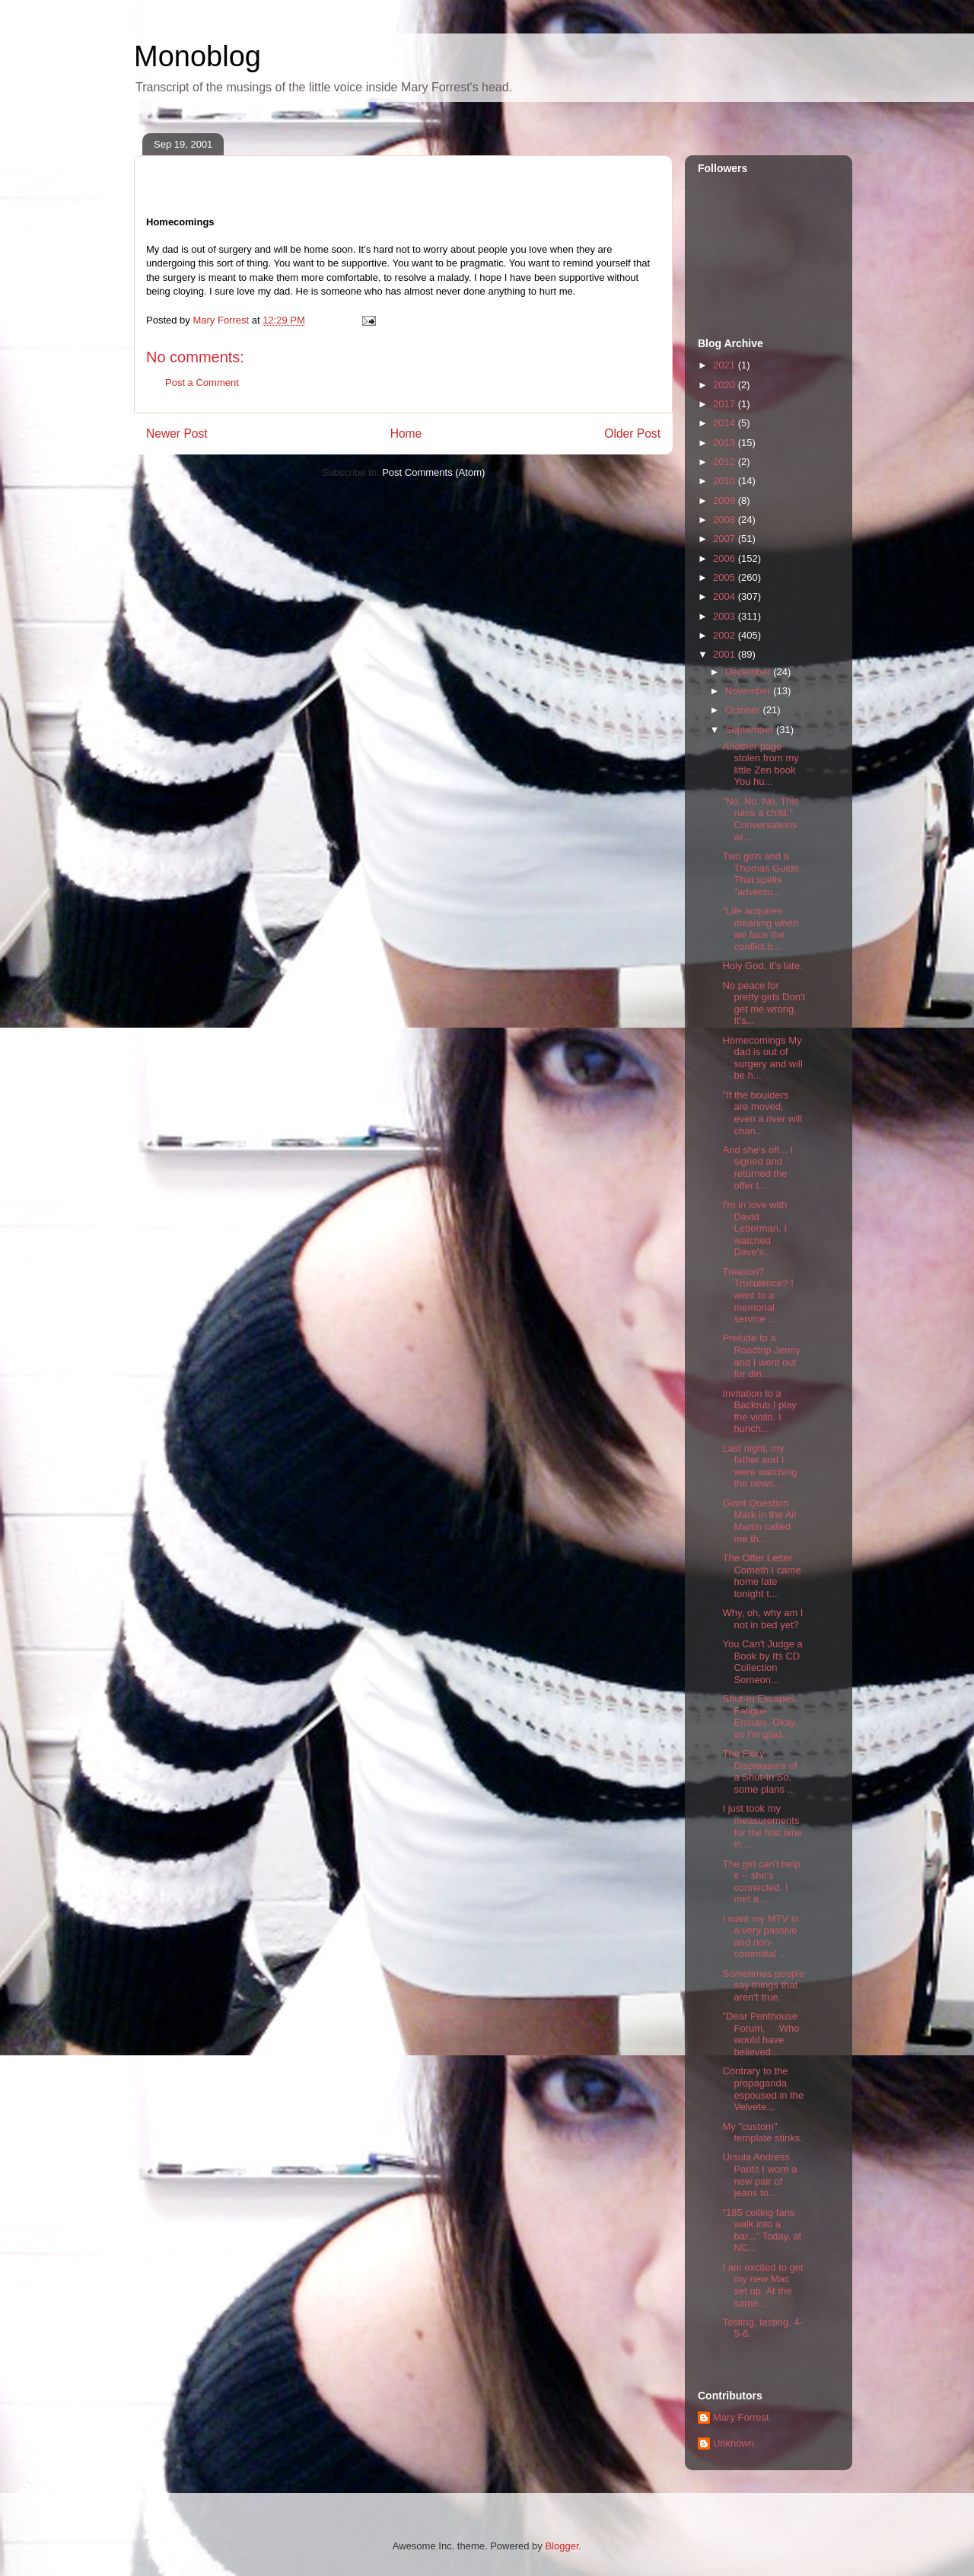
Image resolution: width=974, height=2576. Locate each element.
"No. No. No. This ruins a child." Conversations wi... (760, 819)
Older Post (632, 433)
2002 (725, 635)
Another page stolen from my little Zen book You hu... (760, 764)
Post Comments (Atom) (433, 472)
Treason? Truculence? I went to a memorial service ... (757, 1295)
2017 (725, 404)
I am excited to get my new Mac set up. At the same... (762, 2285)
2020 (725, 385)
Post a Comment (202, 382)
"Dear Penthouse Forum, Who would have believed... (760, 2034)
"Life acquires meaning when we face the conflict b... (760, 928)
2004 (725, 596)
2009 (725, 500)
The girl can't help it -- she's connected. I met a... (761, 1881)
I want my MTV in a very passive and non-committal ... (760, 1936)
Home (406, 433)
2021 (725, 365)
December (749, 671)
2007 (725, 538)
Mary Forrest (741, 2417)
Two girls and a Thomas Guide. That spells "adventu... (761, 873)
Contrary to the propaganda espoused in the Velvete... (763, 2088)
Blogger (561, 2546)
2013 (725, 442)
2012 (725, 461)
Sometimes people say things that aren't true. (763, 1985)
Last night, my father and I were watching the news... (759, 1466)
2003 (725, 616)
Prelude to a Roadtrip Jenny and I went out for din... (761, 1355)
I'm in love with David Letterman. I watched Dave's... (754, 1228)
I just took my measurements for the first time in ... (762, 1826)
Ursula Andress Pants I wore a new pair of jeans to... (759, 2174)
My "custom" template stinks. (762, 2132)
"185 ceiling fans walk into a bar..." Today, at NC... (761, 2230)
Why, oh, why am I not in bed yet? (762, 1619)
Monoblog (197, 56)
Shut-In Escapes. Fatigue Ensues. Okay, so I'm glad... (759, 1716)
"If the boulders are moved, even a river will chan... (762, 1113)
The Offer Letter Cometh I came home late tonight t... (761, 1575)
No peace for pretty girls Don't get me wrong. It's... (763, 1003)
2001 (725, 654)
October (744, 710)
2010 (725, 480)
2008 (725, 519)
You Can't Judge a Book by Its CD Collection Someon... (762, 1661)
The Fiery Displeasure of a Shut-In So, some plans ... (759, 1771)
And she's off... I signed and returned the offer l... (757, 1167)
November (749, 691)
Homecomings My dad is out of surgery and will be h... (762, 1058)
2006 (725, 558)
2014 (725, 423)
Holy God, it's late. (762, 965)
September (750, 729)
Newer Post (177, 433)
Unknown (733, 2443)
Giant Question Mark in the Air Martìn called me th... (759, 1521)
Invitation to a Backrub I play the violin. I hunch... (759, 1411)
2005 (725, 577)
